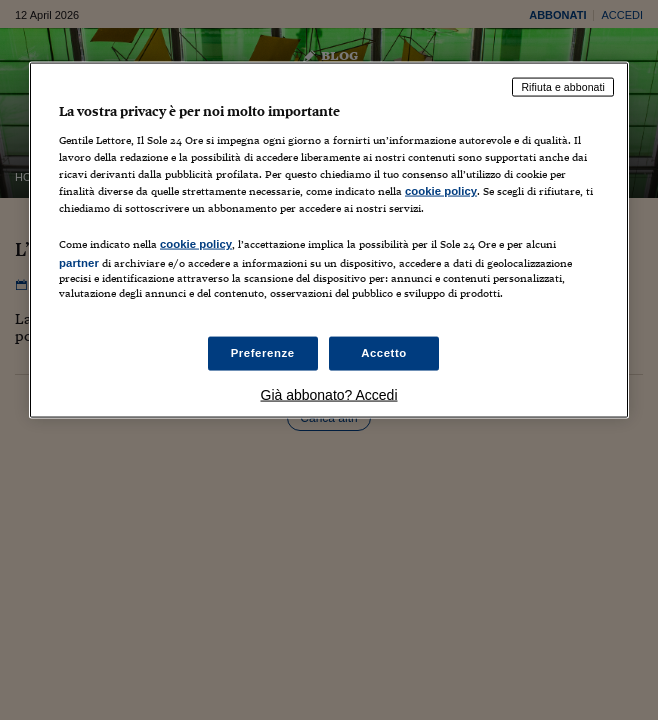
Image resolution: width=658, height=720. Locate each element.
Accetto (384, 353)
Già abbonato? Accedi (329, 395)
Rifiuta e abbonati (563, 87)
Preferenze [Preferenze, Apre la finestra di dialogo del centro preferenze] (263, 353)
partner (79, 262)
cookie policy (441, 190)
